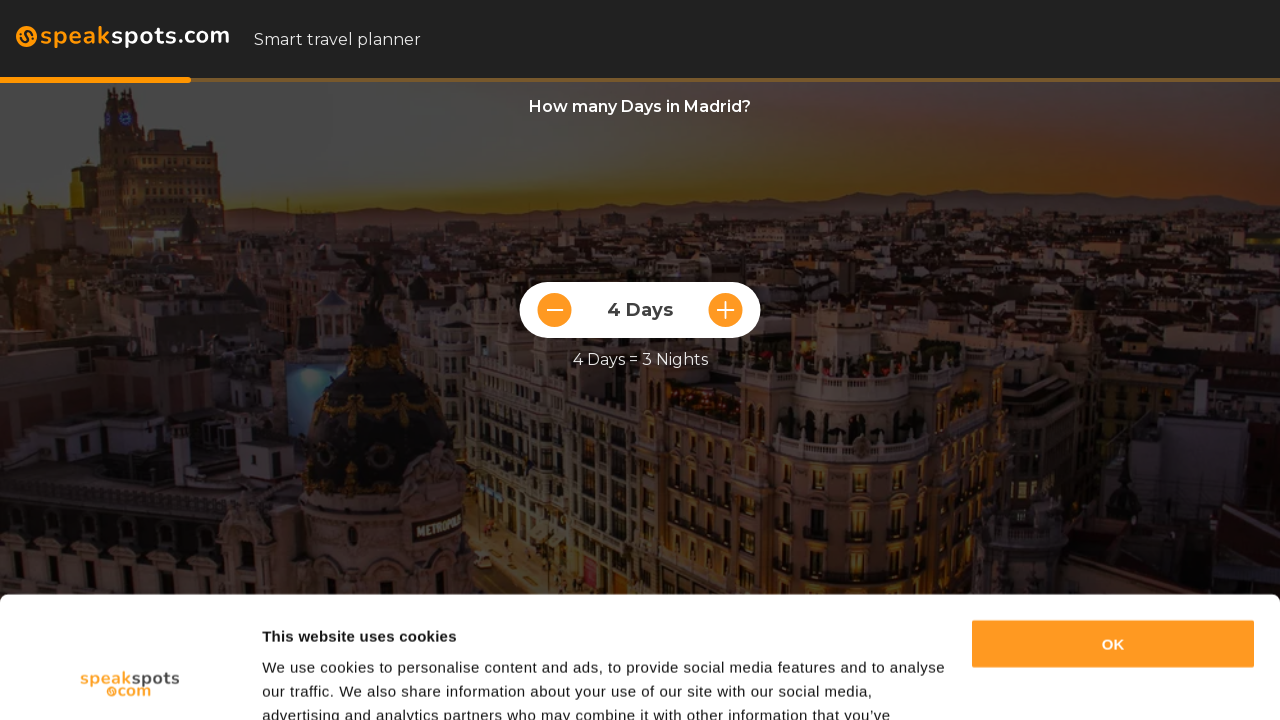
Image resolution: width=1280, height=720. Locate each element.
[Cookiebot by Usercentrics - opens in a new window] (129, 681)
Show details (308, 680)
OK (1113, 530)
